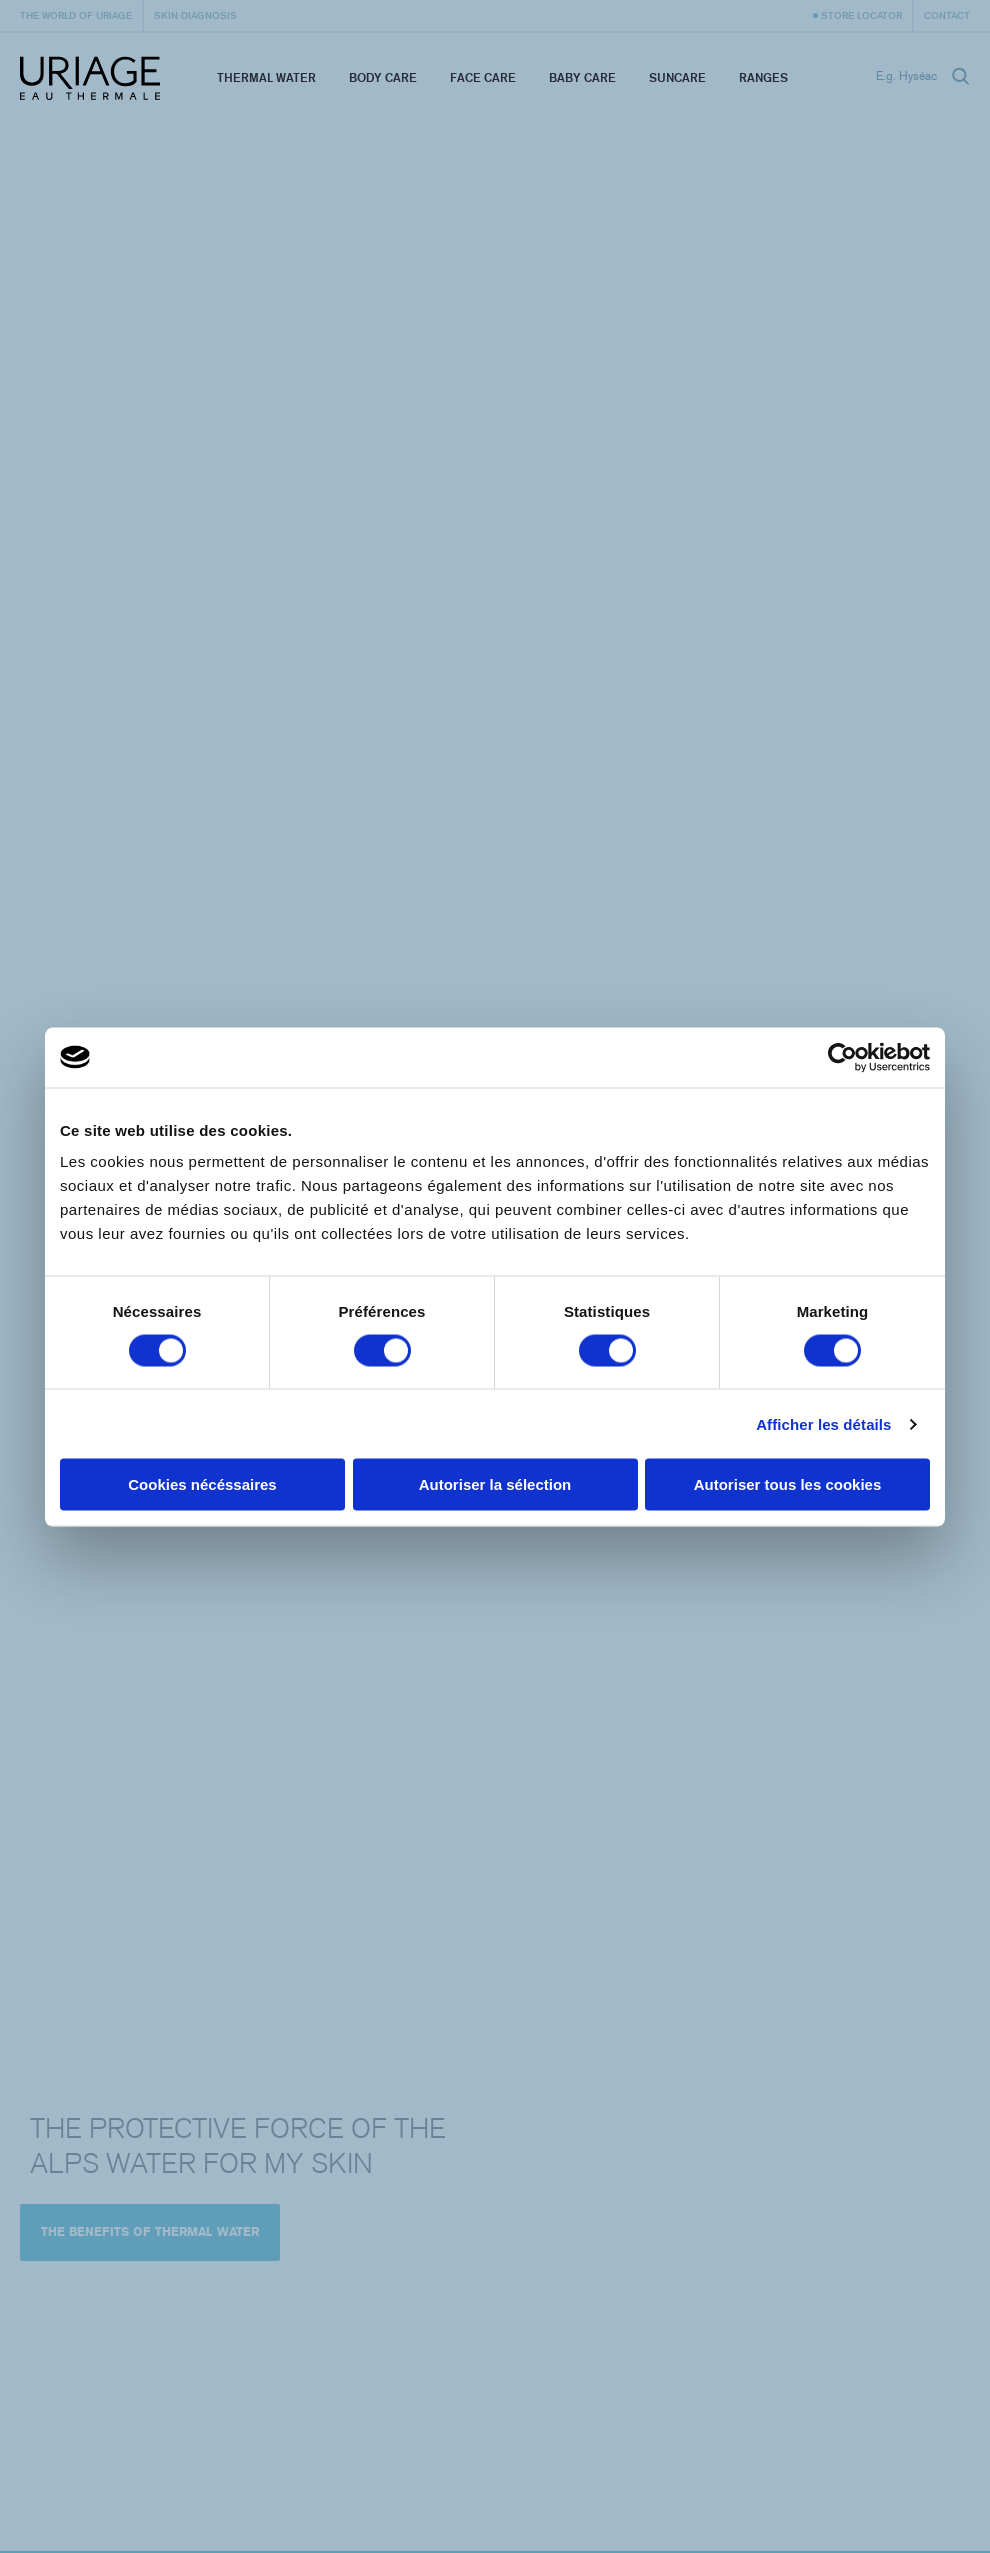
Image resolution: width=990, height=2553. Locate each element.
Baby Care (582, 77)
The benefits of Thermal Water (150, 2232)
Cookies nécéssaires (202, 1484)
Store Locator (861, 15)
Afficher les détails (823, 1423)
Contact (947, 15)
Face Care (483, 77)
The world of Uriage (76, 15)
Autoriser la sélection (495, 1484)
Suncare (677, 77)
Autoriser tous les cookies (788, 1484)
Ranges (763, 77)
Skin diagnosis (195, 15)
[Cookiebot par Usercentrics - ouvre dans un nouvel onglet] (842, 1057)
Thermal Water (266, 77)
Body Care (383, 77)
